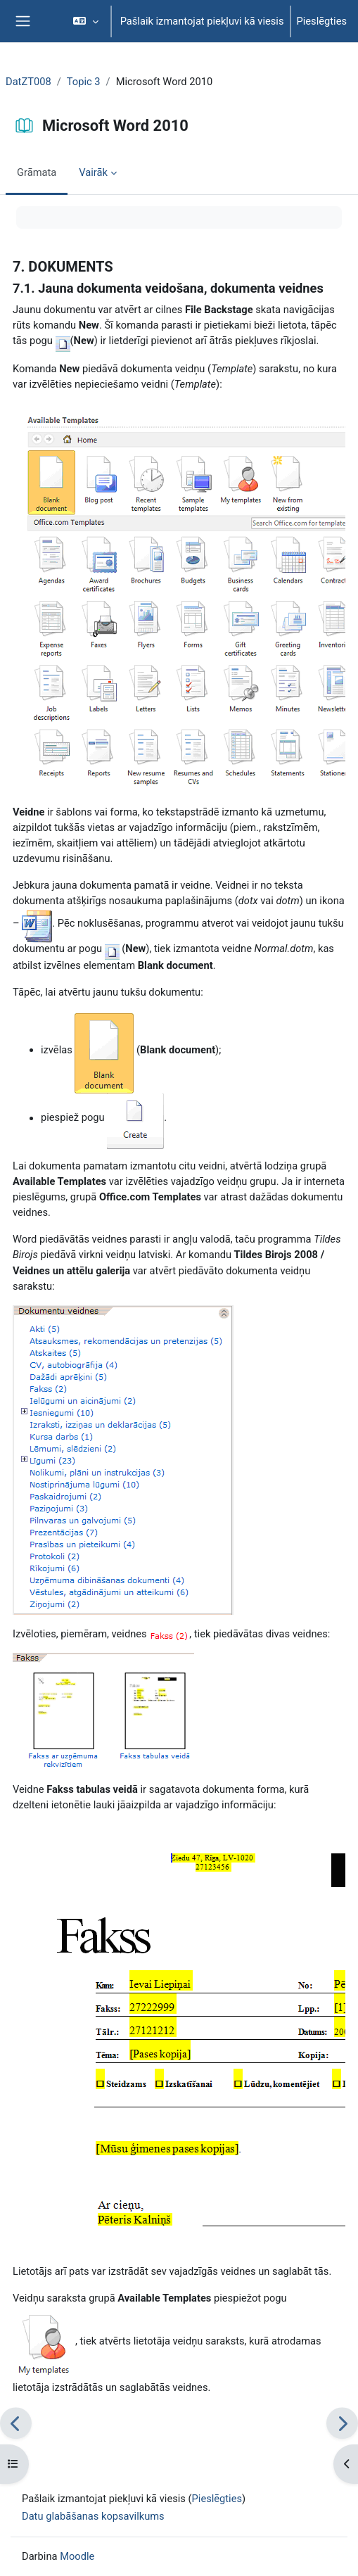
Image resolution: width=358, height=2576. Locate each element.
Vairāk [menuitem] (93, 172)
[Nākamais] (342, 2423)
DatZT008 (28, 81)
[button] (85, 21)
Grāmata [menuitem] (36, 172)
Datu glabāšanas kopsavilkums (93, 2516)
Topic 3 (84, 81)
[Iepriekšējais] (16, 2423)
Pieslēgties (322, 21)
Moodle (77, 2556)
